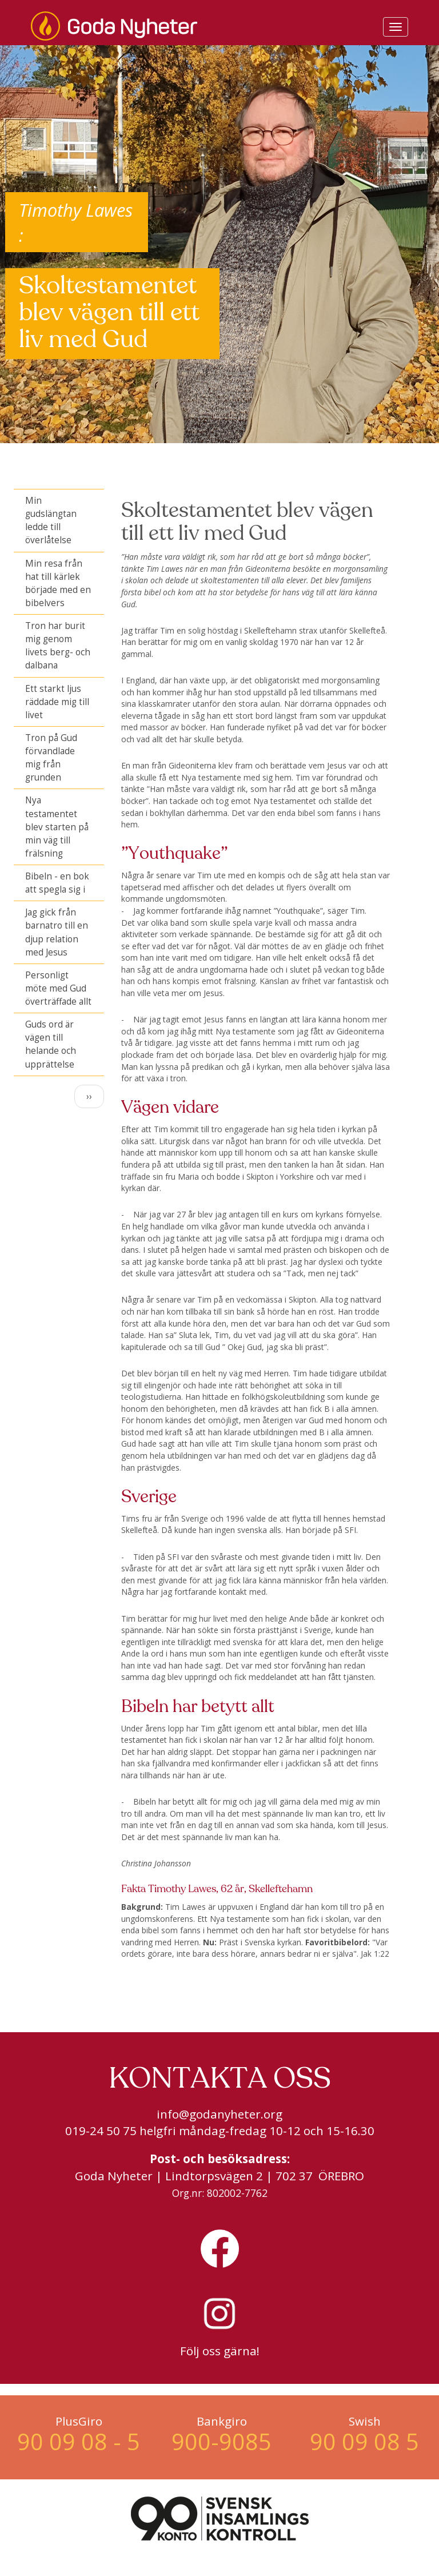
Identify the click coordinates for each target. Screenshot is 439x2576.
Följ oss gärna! (220, 2351)
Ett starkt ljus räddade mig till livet (57, 702)
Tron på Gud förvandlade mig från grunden (51, 757)
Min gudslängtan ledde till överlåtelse (51, 520)
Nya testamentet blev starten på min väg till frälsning (57, 826)
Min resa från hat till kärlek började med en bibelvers (58, 583)
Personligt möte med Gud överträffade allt (58, 988)
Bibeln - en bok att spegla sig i (57, 882)
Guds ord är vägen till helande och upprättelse (50, 1044)
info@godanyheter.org (219, 2114)
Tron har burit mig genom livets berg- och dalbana (57, 645)
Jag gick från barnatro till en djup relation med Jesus (56, 932)
